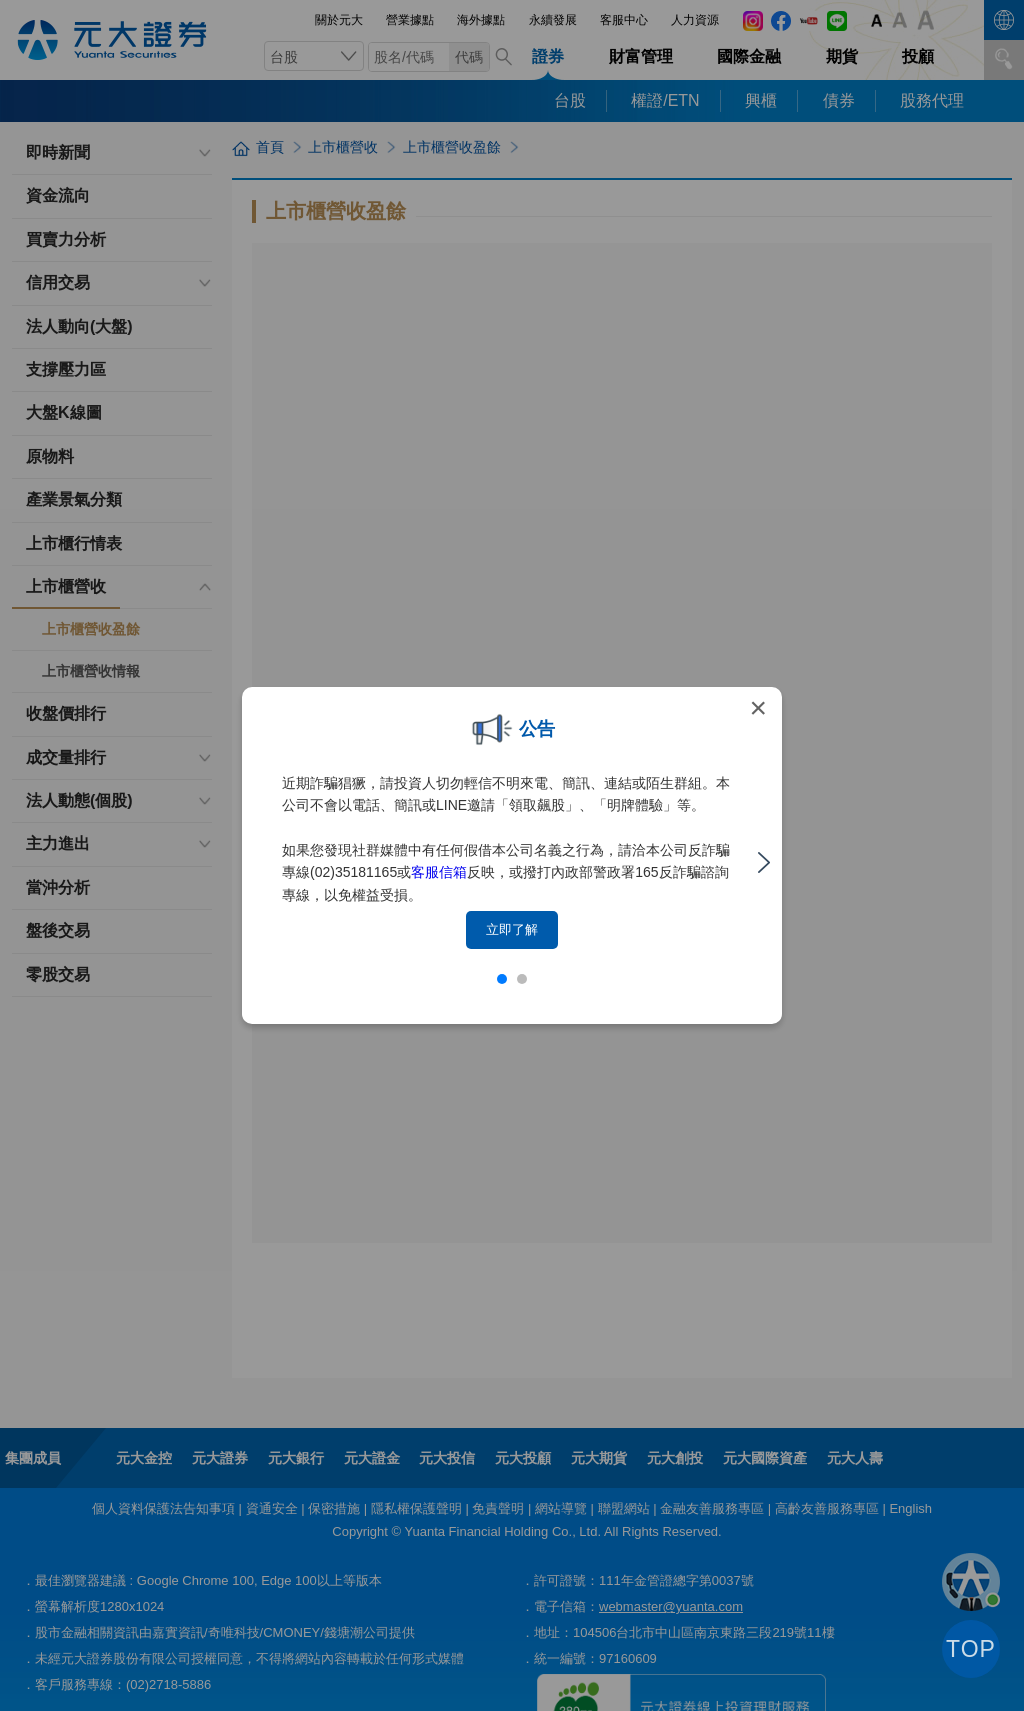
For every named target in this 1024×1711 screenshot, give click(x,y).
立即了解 (512, 929)
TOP (971, 1649)
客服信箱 (439, 872)
